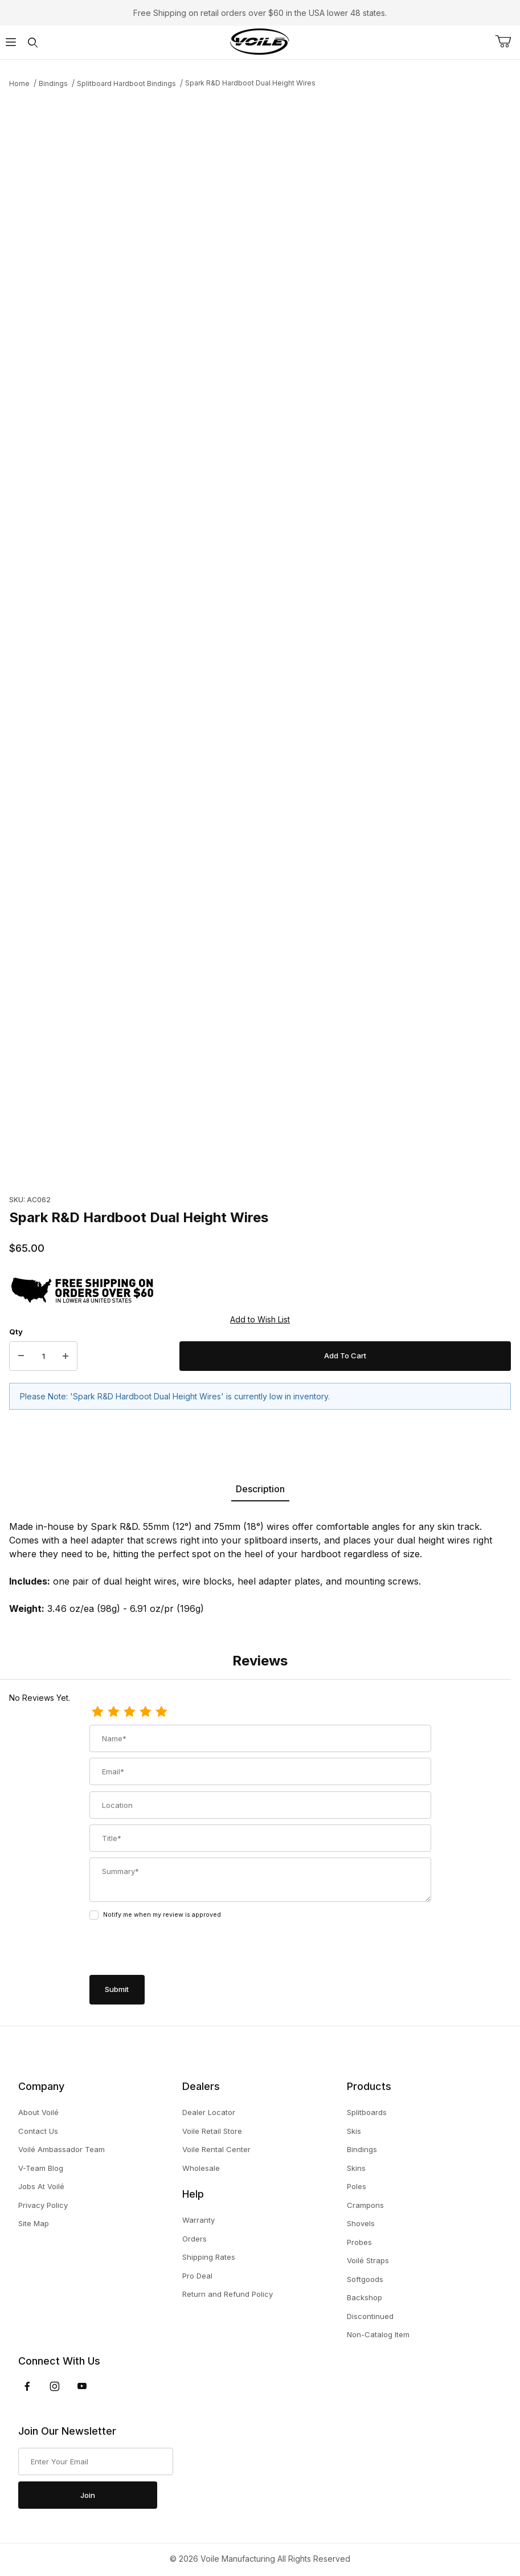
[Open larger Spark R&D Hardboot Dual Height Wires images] (260, 348)
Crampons (365, 2205)
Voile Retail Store (212, 2131)
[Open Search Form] (32, 42)
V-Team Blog (40, 2168)
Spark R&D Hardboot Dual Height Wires (250, 83)
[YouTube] (82, 2386)
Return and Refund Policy (227, 2294)
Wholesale (201, 2168)
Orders (194, 2238)
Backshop (364, 2297)
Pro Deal (197, 2275)
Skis (354, 2131)
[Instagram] (54, 2386)
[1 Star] (97, 1712)
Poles (356, 2186)
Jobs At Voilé (41, 2186)
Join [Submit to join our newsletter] (87, 2495)
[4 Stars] (145, 1712)
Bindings (53, 83)
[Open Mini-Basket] (507, 42)
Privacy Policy (43, 2205)
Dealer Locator (208, 2112)
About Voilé (38, 2112)
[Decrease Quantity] (21, 1356)
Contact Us (38, 2131)
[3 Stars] (129, 1712)
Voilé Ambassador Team (61, 2149)
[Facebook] (27, 2386)
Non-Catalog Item (378, 2334)
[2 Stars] (113, 1712)
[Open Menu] (11, 42)
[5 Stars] (161, 1712)
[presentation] (176, 1948)
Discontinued (370, 2316)
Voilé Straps (368, 2260)
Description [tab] (260, 1489)
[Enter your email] (95, 2461)
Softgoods (365, 2279)
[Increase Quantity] (65, 1356)
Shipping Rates (208, 2256)
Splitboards (367, 2112)
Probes (359, 2242)
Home (19, 83)
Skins (356, 2168)
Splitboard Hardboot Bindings (126, 83)
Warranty (198, 2219)
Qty (16, 1331)
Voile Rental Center (216, 2149)
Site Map (33, 2223)
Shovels (361, 2223)
